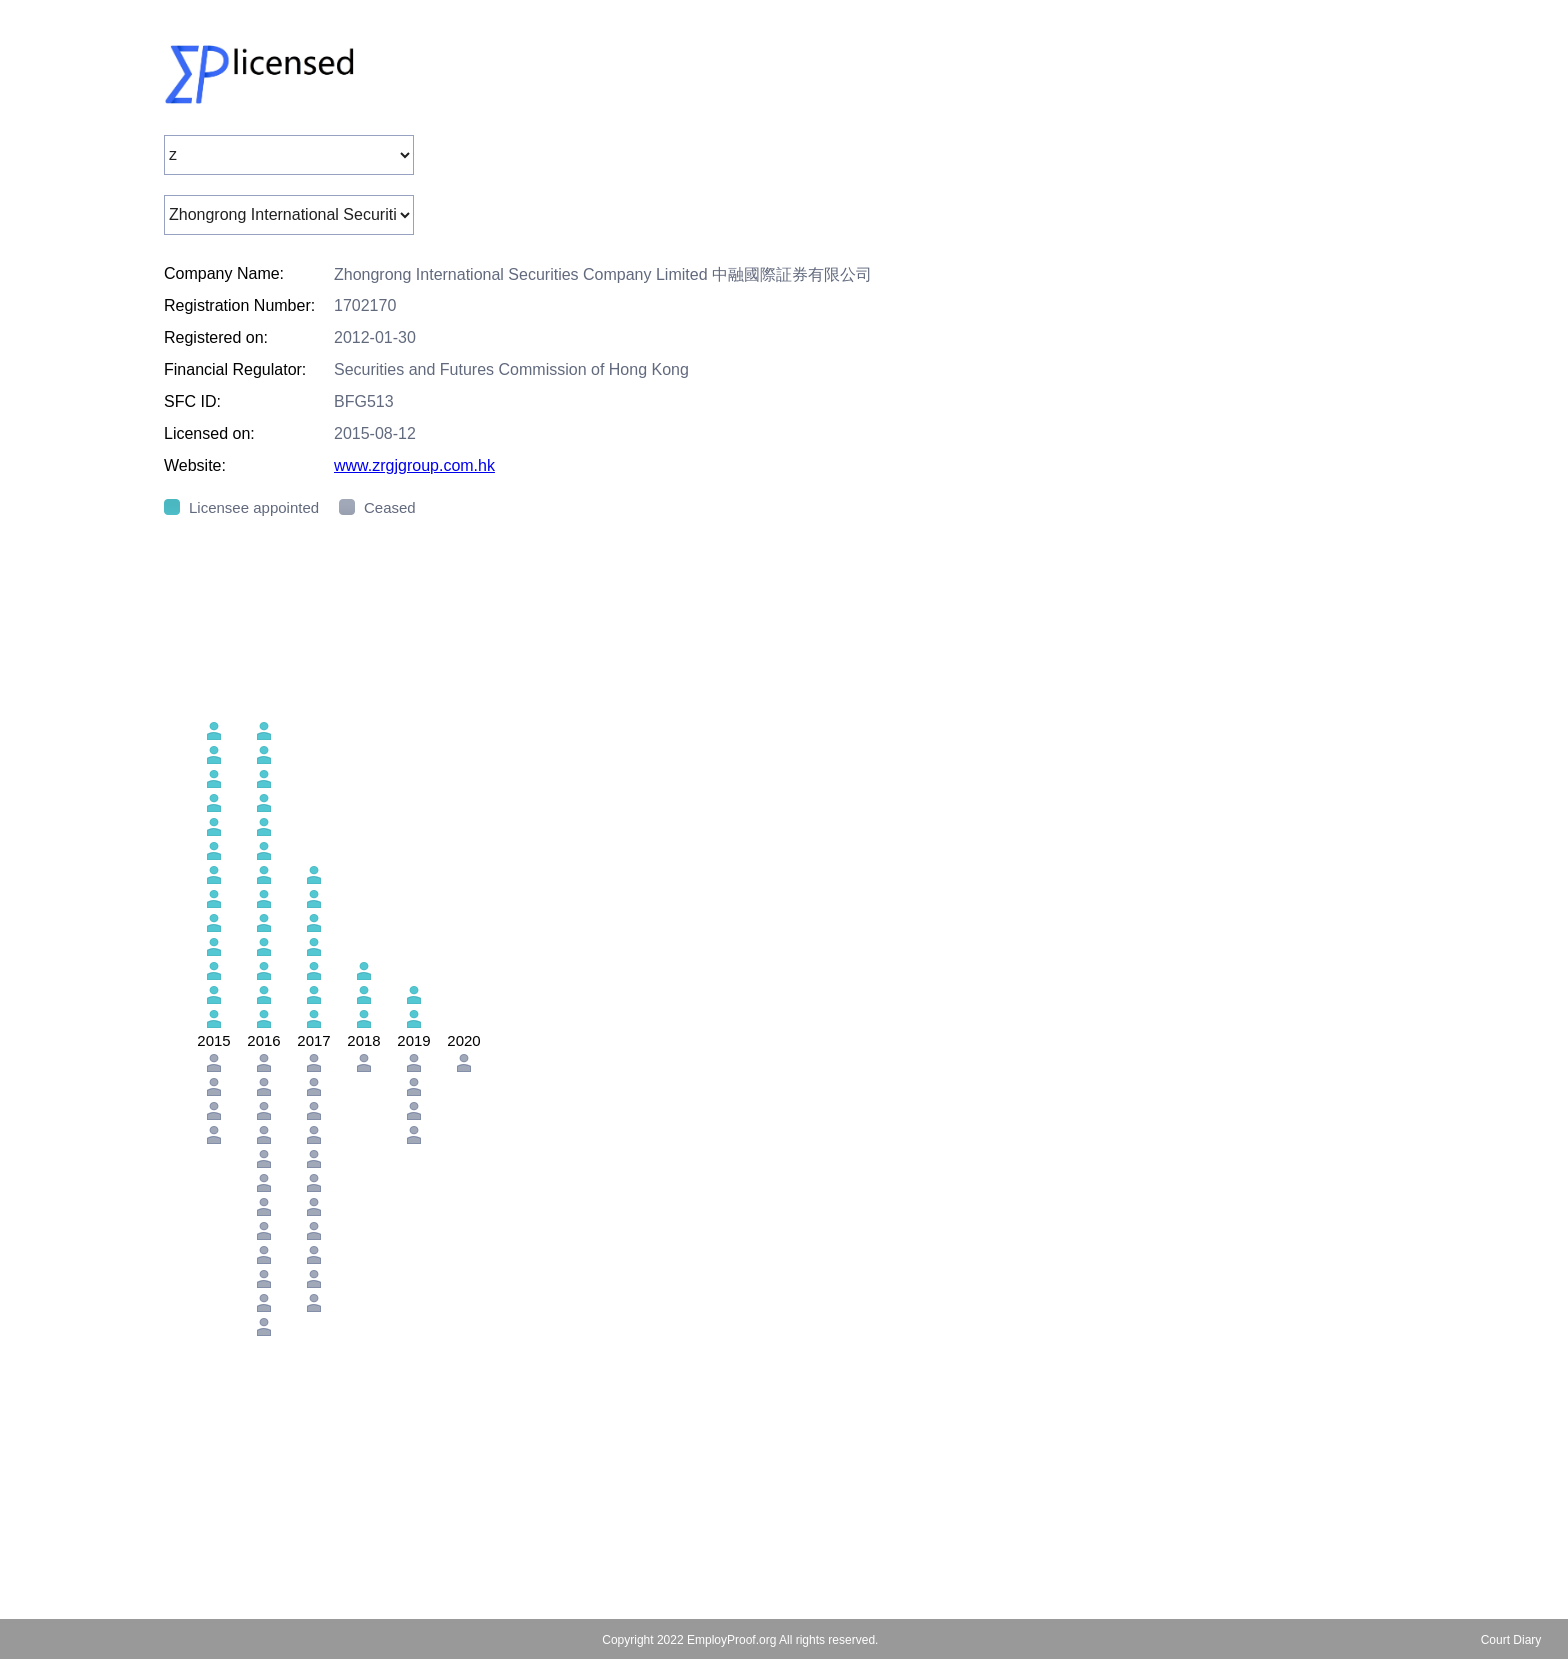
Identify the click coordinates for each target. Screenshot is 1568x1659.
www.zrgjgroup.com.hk (414, 465)
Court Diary (1511, 1640)
